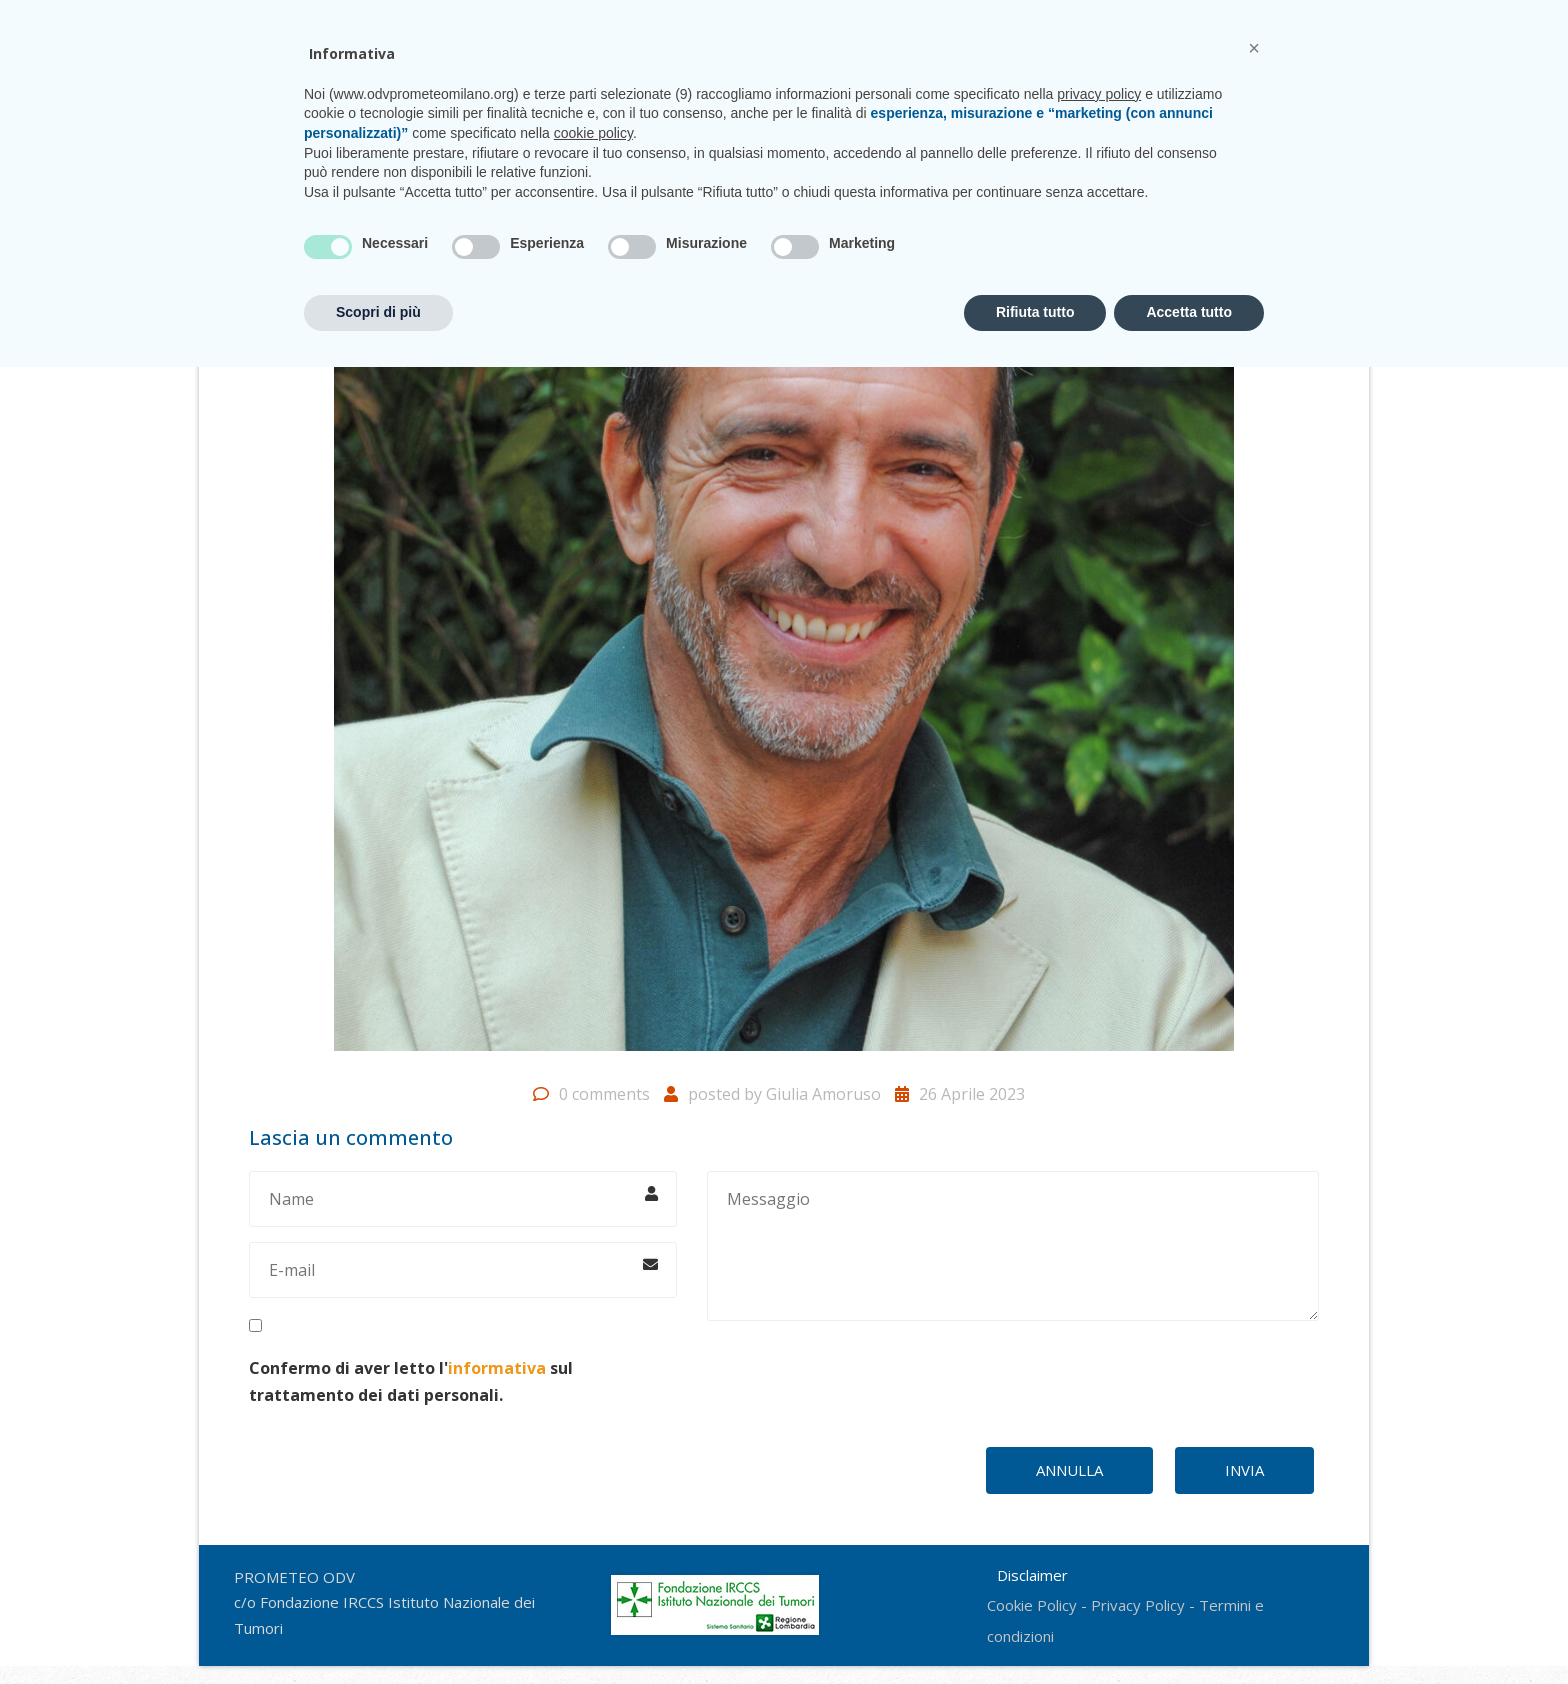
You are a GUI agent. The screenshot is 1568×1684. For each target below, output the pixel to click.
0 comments (604, 1112)
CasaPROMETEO (829, 98)
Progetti (725, 98)
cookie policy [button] (593, 1450)
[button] (1254, 1365)
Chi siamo (639, 98)
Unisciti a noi (946, 98)
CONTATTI (1257, 19)
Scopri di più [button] (378, 1629)
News (1031, 98)
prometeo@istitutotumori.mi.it (1073, 19)
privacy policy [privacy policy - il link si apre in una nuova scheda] (1099, 1411)
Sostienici (1106, 98)
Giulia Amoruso (823, 1112)
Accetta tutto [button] (1189, 1629)
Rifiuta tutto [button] (1035, 1629)
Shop (1180, 98)
